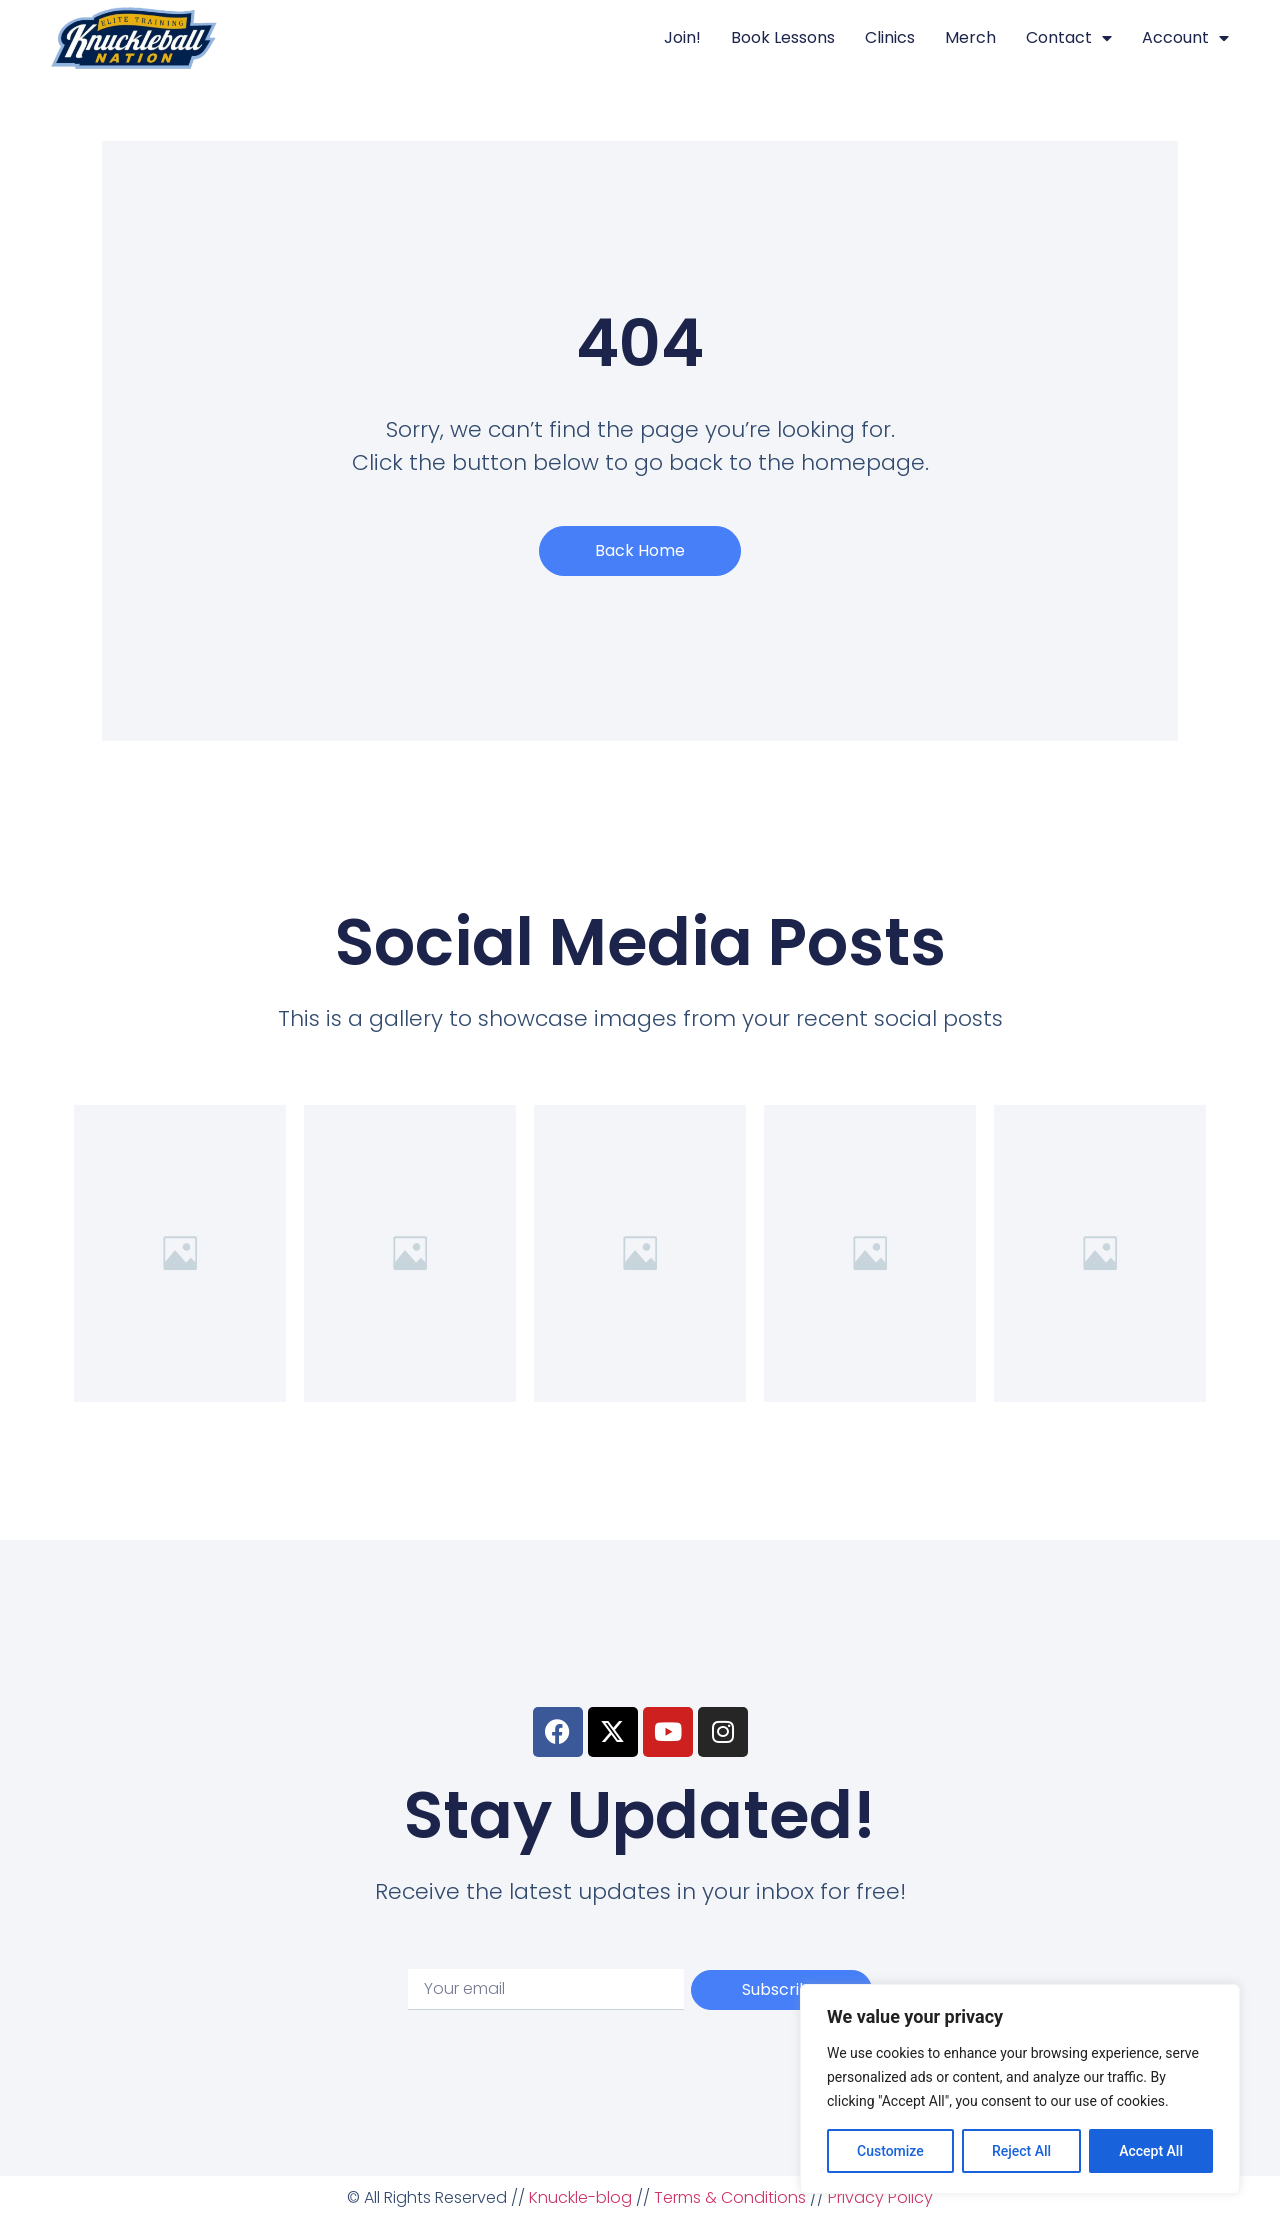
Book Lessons (783, 37)
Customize (890, 2151)
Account (1185, 38)
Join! (682, 37)
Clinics (890, 37)
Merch (970, 37)
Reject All (1021, 2151)
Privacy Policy (880, 2197)
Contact (1069, 38)
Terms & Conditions (730, 2197)
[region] (1020, 2089)
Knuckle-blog (580, 2197)
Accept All (1151, 2151)
